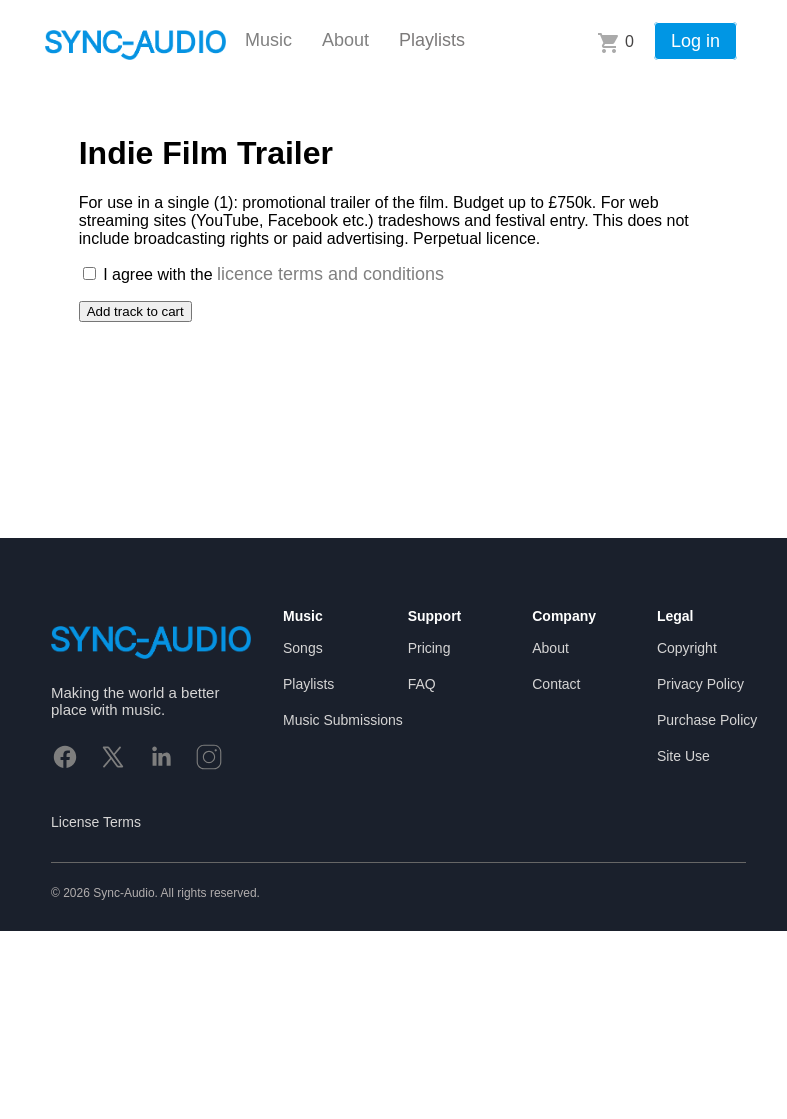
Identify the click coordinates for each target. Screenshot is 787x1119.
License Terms (96, 822)
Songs (303, 648)
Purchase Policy (707, 720)
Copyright (687, 648)
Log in (695, 41)
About (345, 40)
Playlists (432, 40)
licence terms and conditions (330, 274)
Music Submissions (343, 720)
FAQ (422, 684)
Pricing (429, 648)
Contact (556, 684)
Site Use (683, 756)
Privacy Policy (700, 684)
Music (268, 40)
